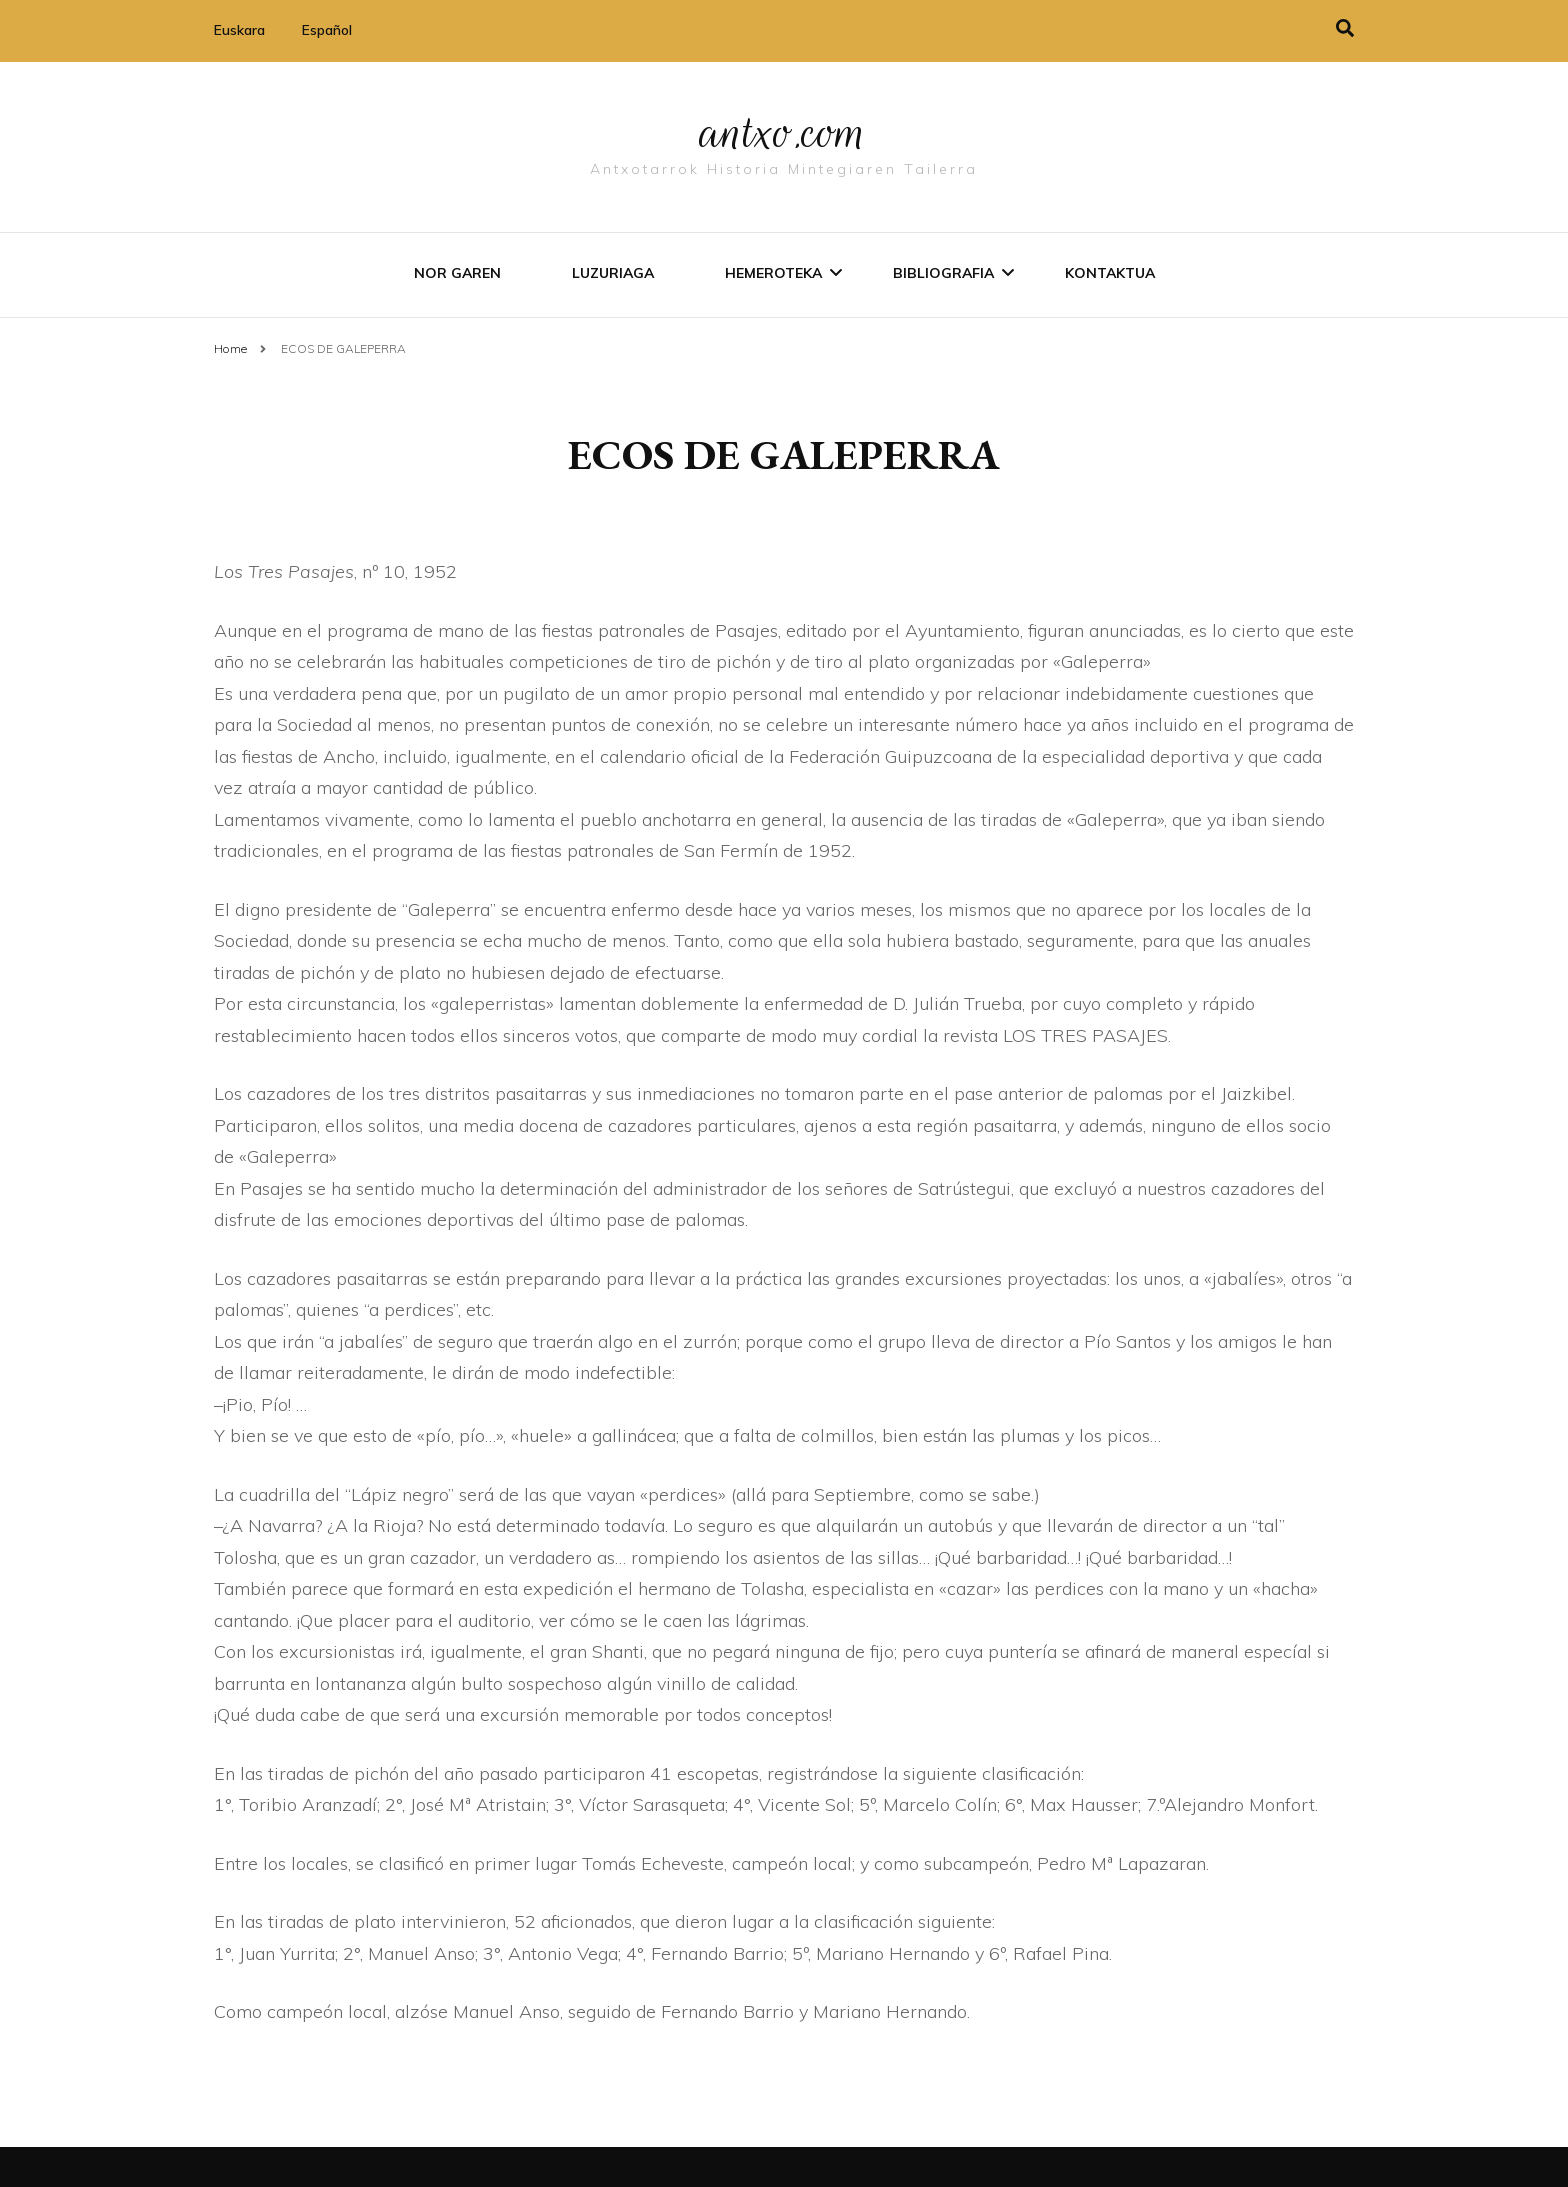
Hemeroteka (773, 273)
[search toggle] (1345, 28)
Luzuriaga (613, 273)
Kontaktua (1110, 273)
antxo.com (784, 132)
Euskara (239, 30)
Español (327, 30)
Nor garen (457, 273)
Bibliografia (943, 273)
